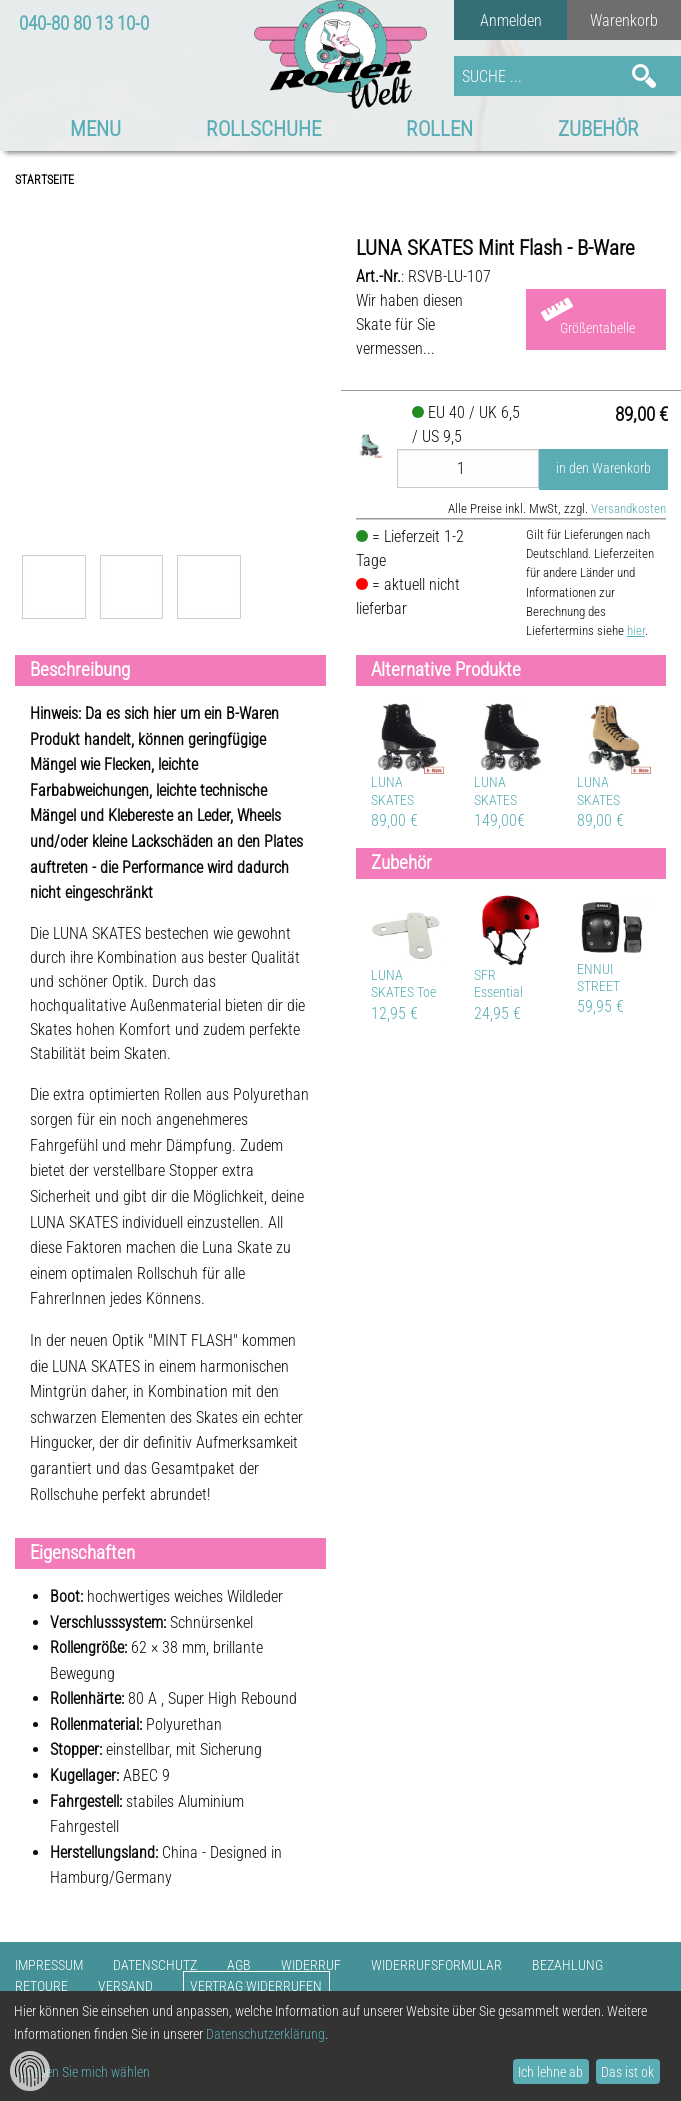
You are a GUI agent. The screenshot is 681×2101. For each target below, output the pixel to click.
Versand (125, 1986)
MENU (95, 129)
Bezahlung (567, 1965)
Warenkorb (624, 20)
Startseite (44, 180)
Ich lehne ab (550, 2072)
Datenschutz (155, 1965)
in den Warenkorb (603, 468)
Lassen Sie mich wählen (85, 2072)
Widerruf (311, 1965)
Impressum (49, 1965)
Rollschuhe (263, 129)
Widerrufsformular (436, 1965)
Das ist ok (627, 2072)
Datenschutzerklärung (265, 2034)
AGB (239, 1965)
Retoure (41, 1986)
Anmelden (511, 20)
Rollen (439, 129)
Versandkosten (628, 508)
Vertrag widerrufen (256, 1986)
